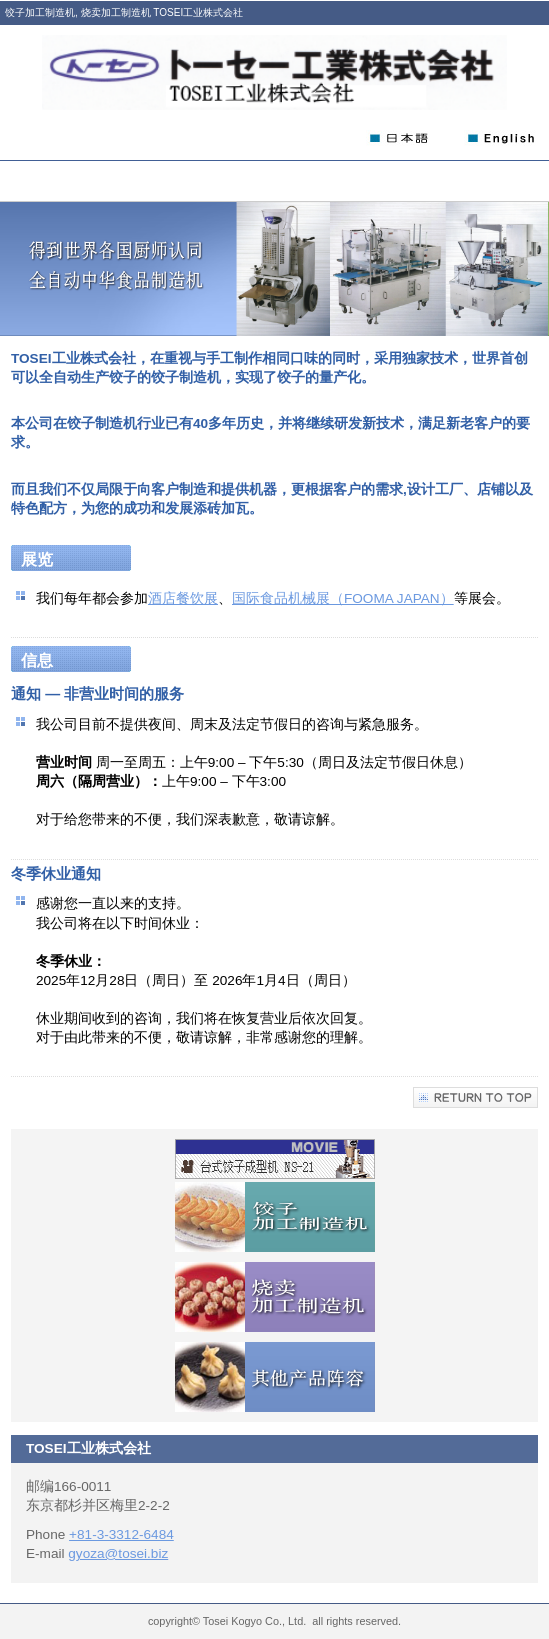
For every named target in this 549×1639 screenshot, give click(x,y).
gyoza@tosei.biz (118, 1553)
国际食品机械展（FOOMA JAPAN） (343, 598)
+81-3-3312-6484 (121, 1534)
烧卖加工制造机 (275, 1297)
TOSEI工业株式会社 (274, 72)
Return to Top (475, 1097)
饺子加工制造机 (275, 1217)
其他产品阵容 (275, 1377)
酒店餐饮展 (183, 598)
